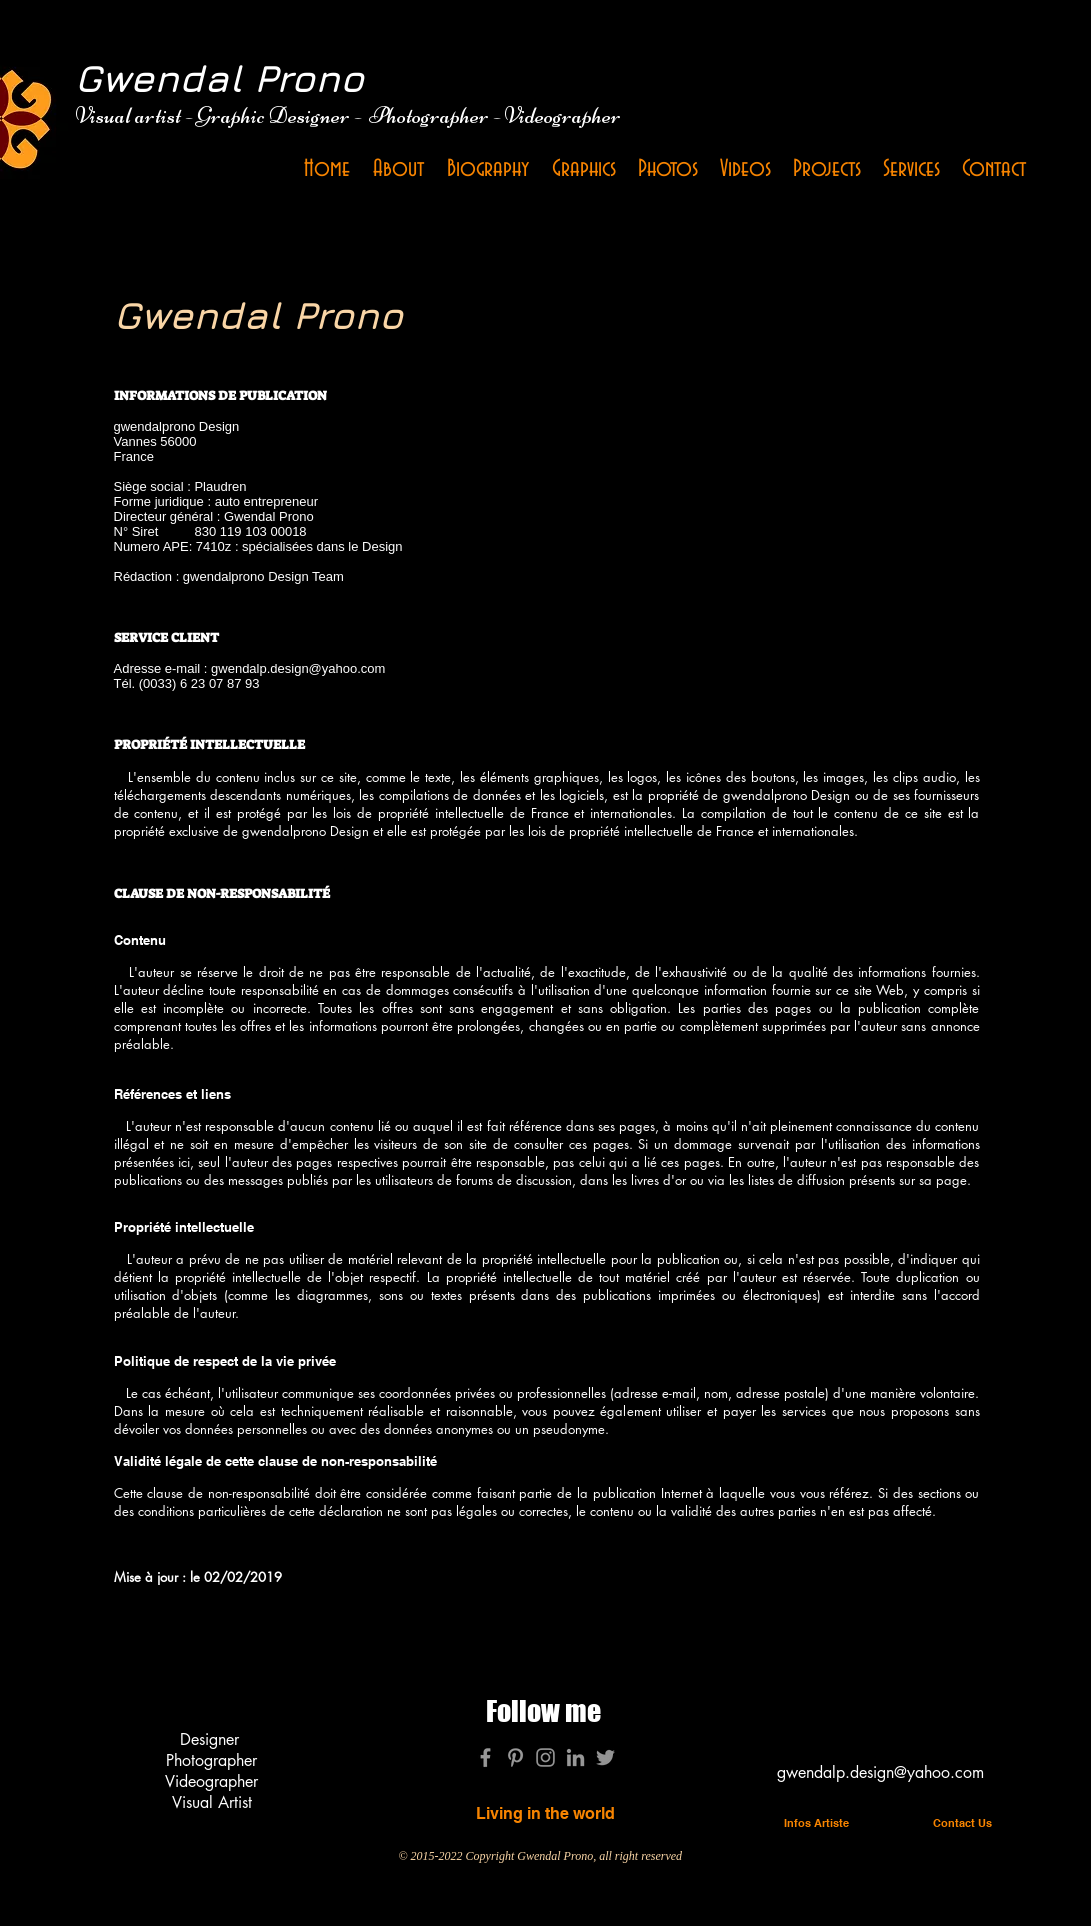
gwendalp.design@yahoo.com (298, 668)
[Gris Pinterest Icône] (515, 1757)
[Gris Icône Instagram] (545, 1757)
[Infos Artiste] (817, 1824)
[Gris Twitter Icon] (605, 1757)
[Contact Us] (963, 1824)
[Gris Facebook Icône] (485, 1757)
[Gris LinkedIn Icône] (575, 1757)
